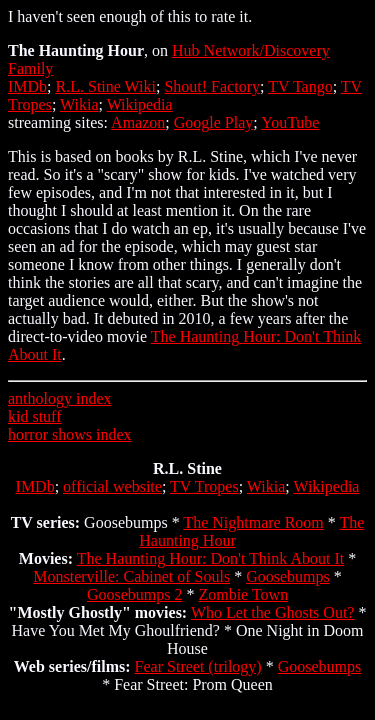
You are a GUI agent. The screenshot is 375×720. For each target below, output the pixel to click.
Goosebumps (288, 576)
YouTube (290, 122)
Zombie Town (243, 594)
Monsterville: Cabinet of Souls (131, 576)
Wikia (79, 104)
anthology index (60, 398)
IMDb (27, 86)
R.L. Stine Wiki (106, 86)
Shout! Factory (212, 86)
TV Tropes (204, 486)
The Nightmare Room (253, 522)
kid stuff (34, 416)
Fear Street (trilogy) (198, 666)
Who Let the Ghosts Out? (273, 612)
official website (112, 486)
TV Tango (300, 86)
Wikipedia (140, 104)
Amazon (138, 122)
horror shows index (70, 434)
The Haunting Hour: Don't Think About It (210, 558)
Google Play (214, 122)
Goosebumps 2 (135, 594)
